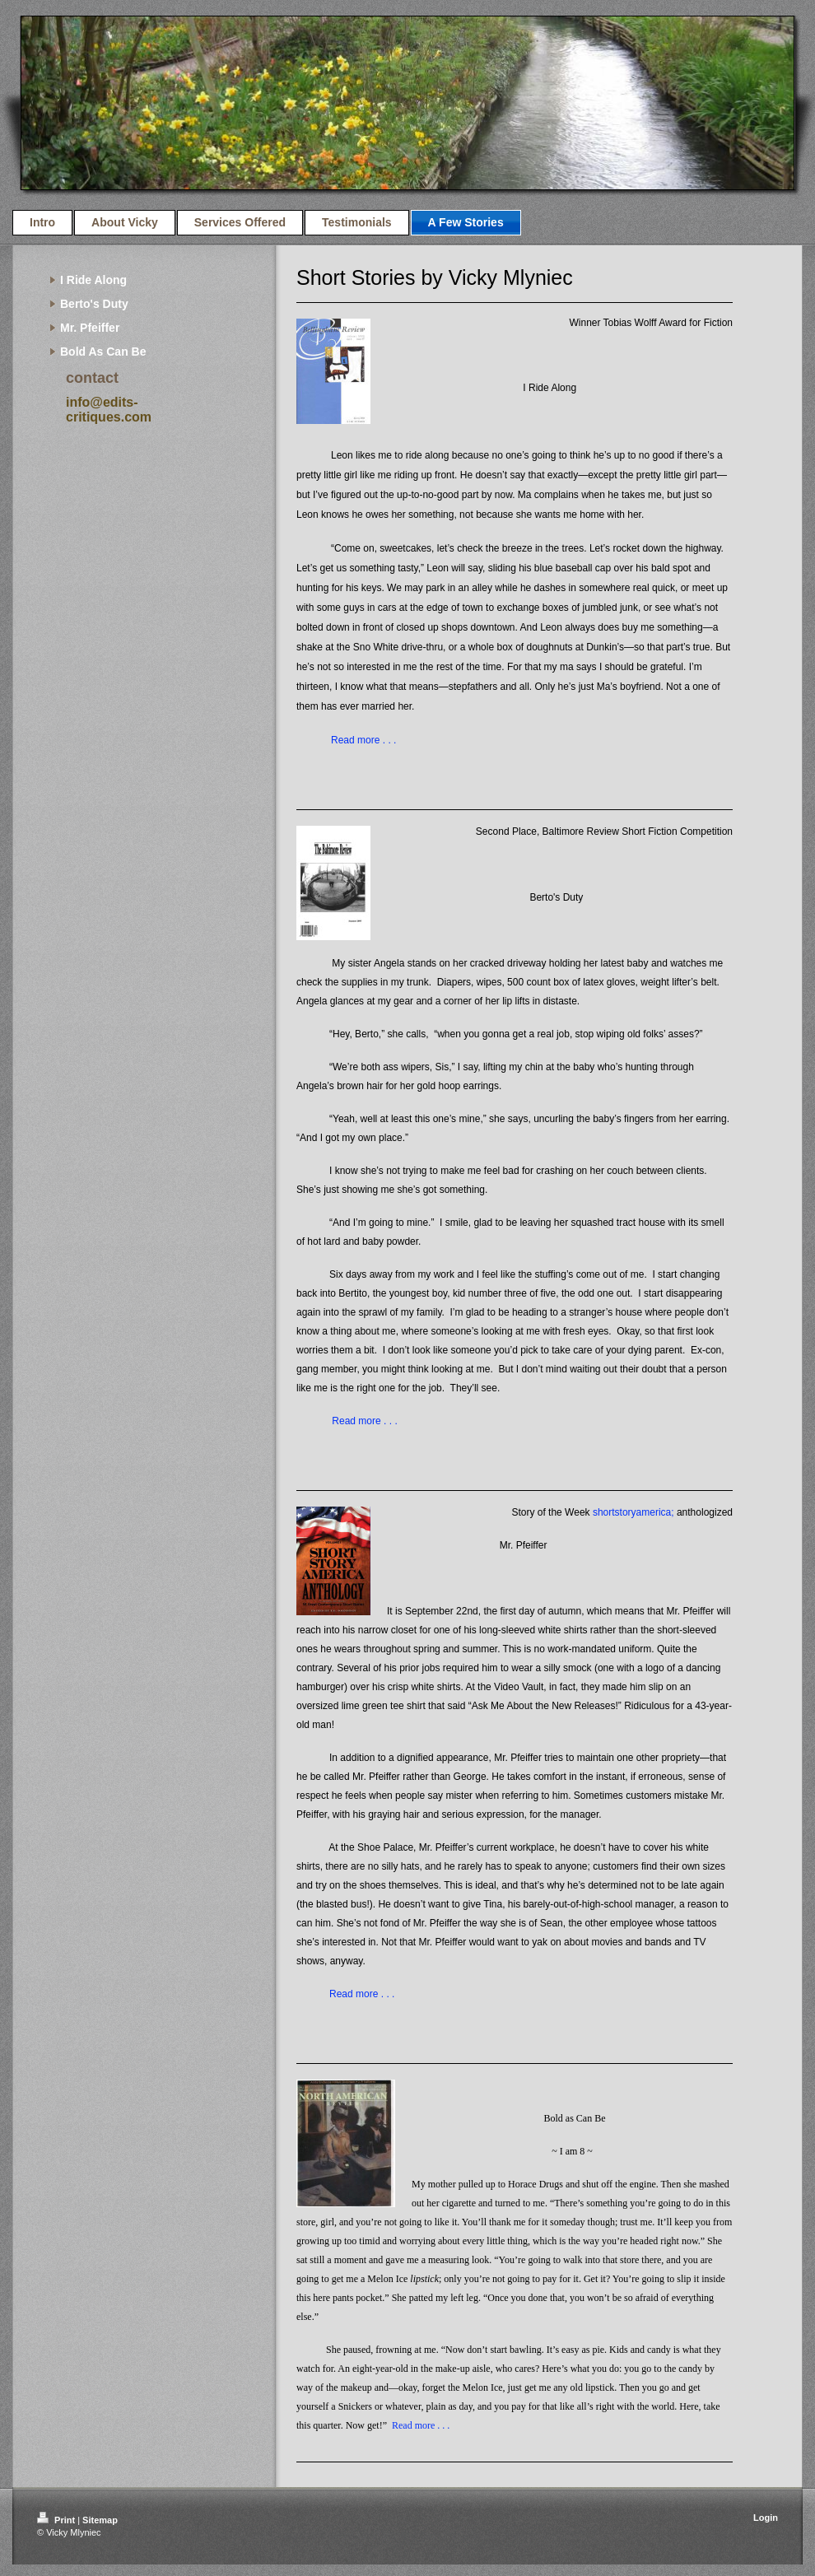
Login (765, 2517)
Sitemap (100, 2520)
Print (57, 2520)
